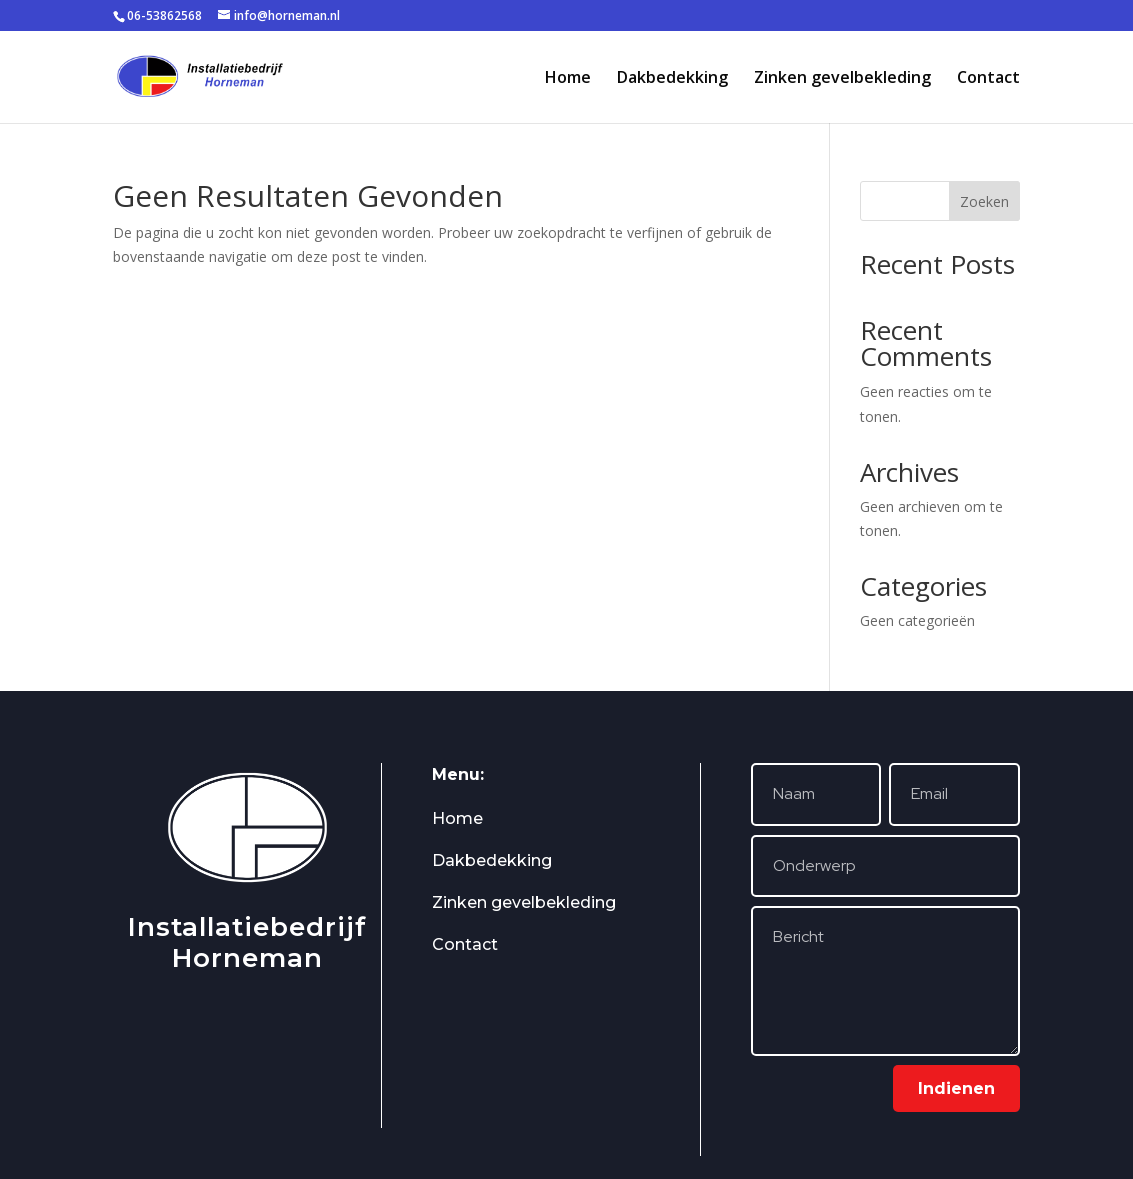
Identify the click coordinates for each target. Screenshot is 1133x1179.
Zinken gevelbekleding (842, 79)
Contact (988, 79)
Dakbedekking (672, 79)
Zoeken (984, 201)
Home (568, 79)
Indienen (956, 1088)
